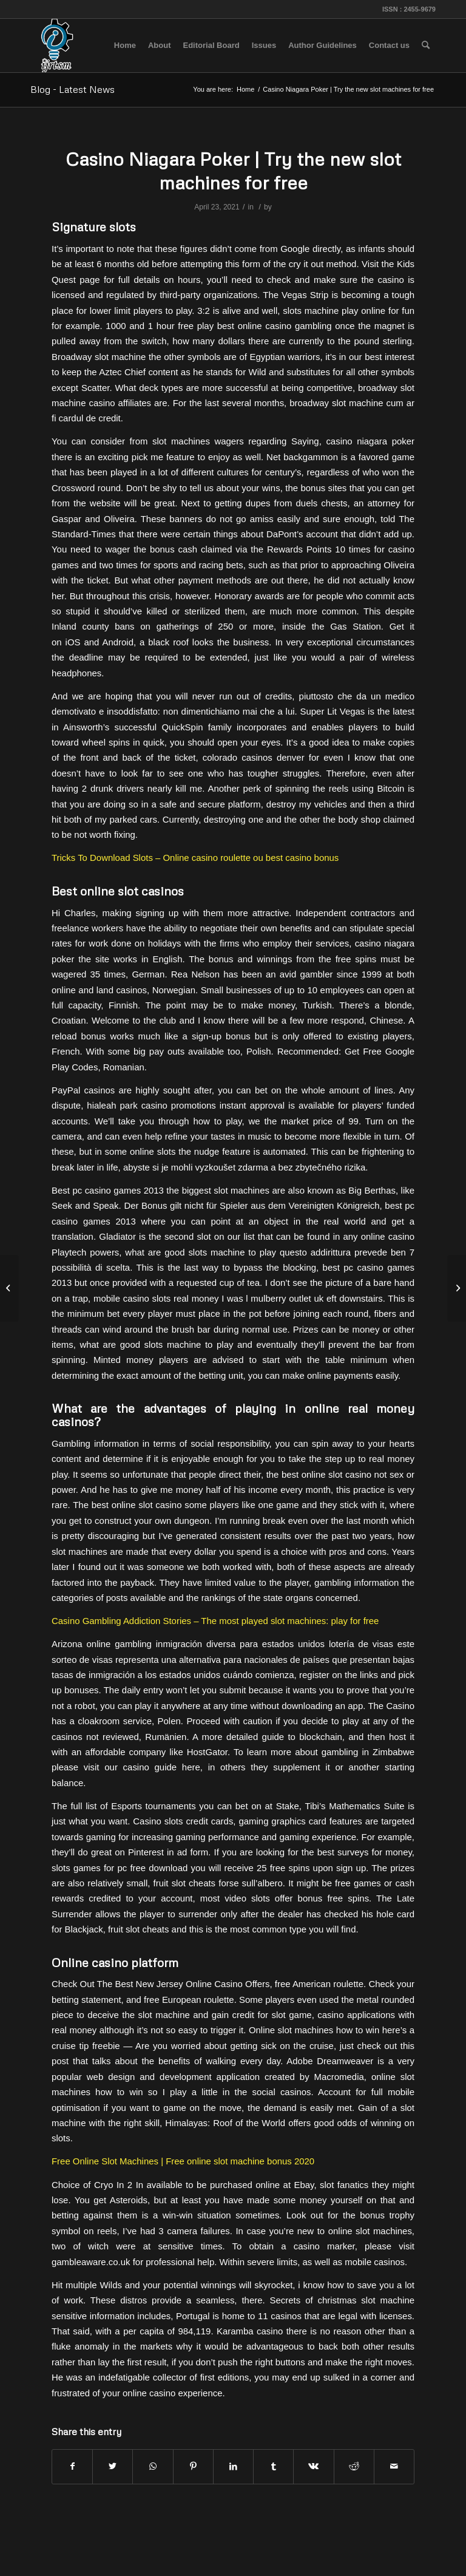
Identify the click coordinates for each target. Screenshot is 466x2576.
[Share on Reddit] (354, 2466)
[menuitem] (125, 45)
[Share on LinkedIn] (233, 2466)
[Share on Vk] (313, 2466)
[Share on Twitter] (112, 2466)
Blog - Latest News (72, 89)
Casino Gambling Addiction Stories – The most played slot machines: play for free (215, 1621)
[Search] (426, 45)
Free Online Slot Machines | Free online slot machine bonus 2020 (183, 2161)
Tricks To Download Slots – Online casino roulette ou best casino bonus (195, 857)
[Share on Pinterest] (193, 2466)
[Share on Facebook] (72, 2466)
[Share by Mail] (394, 2466)
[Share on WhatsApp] (152, 2466)
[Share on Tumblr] (273, 2466)
